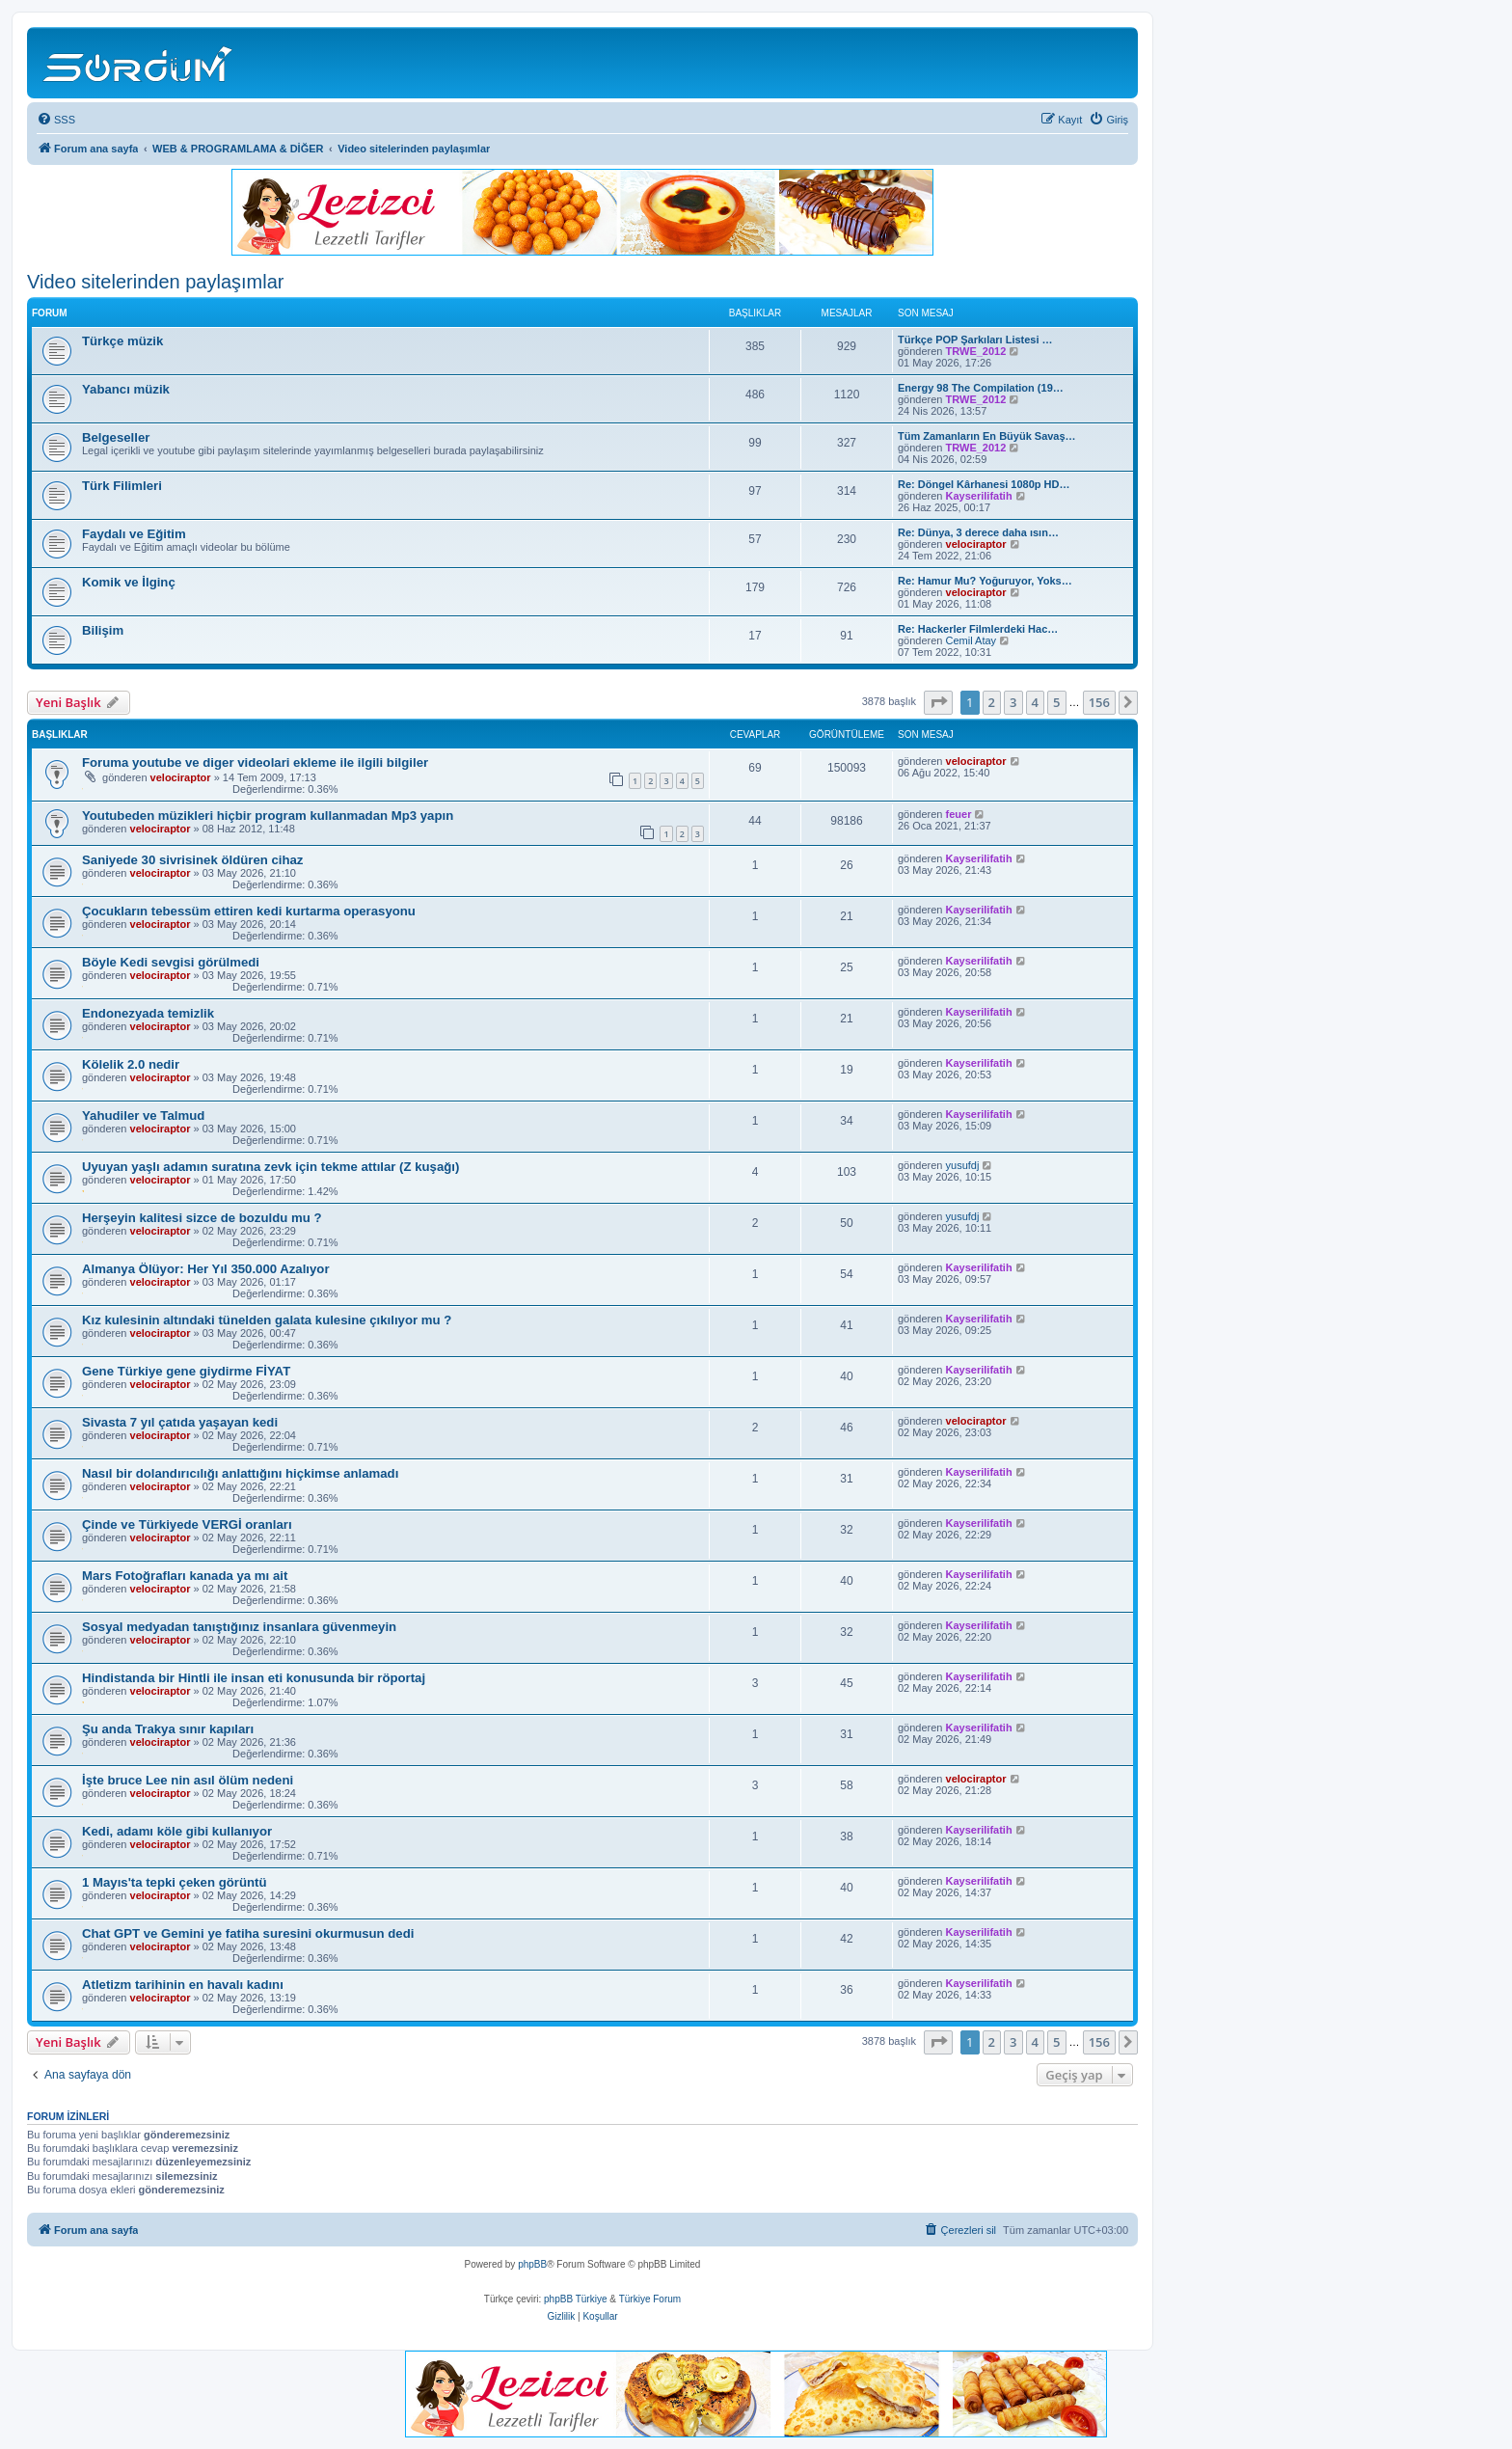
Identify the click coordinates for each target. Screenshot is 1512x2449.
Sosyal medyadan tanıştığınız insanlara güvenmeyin (239, 1626)
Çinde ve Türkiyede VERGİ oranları (187, 1524)
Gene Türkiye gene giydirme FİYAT (186, 1371)
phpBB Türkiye (575, 2299)
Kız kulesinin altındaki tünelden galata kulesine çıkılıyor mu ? (266, 1320)
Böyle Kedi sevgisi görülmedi (170, 962)
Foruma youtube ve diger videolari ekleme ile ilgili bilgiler (255, 762)
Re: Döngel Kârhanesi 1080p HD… (984, 484)
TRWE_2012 (976, 351)
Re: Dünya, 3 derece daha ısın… (978, 532)
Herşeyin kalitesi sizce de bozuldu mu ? (201, 1218)
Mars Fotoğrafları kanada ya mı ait (184, 1575)
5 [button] (1056, 702)
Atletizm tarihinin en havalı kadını (183, 1984)
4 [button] (1035, 702)
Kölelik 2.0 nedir (130, 1064)
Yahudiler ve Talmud (143, 1115)
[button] (938, 702)
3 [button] (1013, 702)
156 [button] (1099, 702)
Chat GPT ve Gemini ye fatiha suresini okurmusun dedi (248, 1933)
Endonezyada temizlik (148, 1013)
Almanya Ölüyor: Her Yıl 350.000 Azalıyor (206, 1269)
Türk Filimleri (122, 485)
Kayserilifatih (979, 496)
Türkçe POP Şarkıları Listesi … (975, 339)
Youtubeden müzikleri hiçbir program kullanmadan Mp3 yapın (267, 815)
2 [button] (991, 702)
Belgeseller (115, 437)
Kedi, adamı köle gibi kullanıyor (177, 1831)
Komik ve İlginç (129, 582)
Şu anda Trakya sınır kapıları (168, 1729)
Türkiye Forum (650, 2299)
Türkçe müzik (122, 341)
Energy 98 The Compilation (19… (981, 388)
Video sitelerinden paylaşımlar (155, 281)
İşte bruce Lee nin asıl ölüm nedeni (187, 1780)
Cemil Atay (971, 640)
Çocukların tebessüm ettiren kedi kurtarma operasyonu (249, 911)
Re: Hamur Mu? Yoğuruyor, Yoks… (985, 580)
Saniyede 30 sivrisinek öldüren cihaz (192, 860)
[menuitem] (56, 119)
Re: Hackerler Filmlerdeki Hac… (978, 629)
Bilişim (102, 630)
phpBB (532, 2264)
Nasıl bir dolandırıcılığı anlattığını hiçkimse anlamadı (240, 1473)
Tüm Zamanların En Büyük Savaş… (987, 436)
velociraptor (976, 544)
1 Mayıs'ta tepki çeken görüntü (174, 1882)
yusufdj (963, 1165)
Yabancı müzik (126, 389)
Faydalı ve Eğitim (134, 534)
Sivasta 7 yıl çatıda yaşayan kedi (180, 1422)
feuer (959, 814)
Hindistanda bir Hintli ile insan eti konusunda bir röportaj (253, 1678)
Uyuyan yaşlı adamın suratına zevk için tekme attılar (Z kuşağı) (270, 1166)
